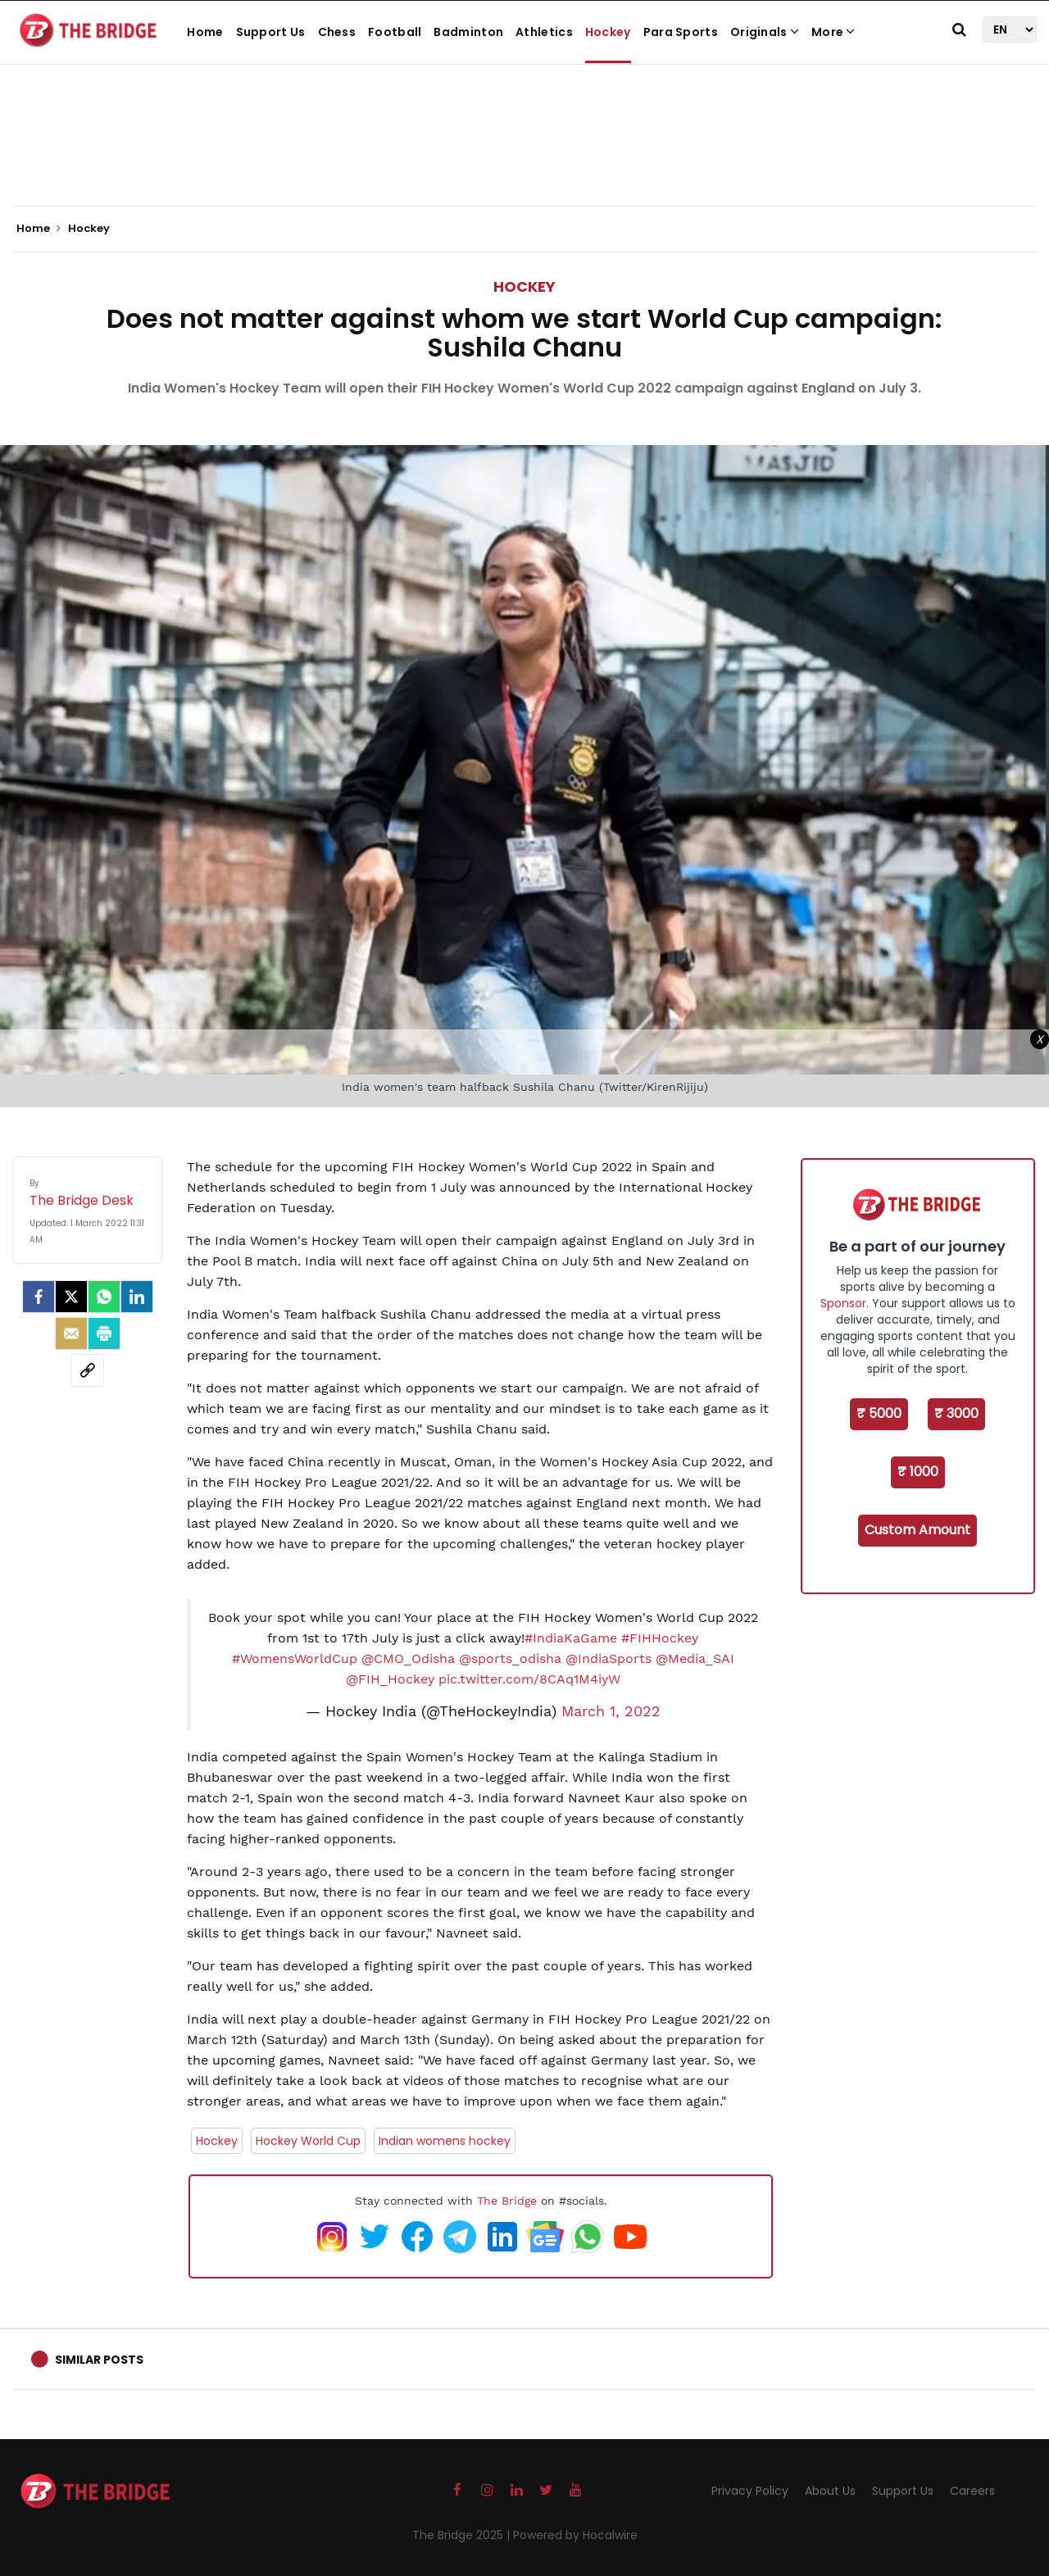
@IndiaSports (608, 1658)
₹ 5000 (878, 1413)
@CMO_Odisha (408, 1658)
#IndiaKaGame (570, 1638)
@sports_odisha (510, 1658)
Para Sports (680, 32)
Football (394, 32)
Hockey (608, 32)
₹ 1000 (917, 1471)
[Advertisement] (524, 156)
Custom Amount (917, 1529)
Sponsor (843, 1303)
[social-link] (87, 1370)
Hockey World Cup (308, 2141)
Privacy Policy (749, 2491)
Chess (337, 32)
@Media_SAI (695, 1658)
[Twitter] (71, 1296)
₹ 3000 (956, 1413)
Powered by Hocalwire (575, 2535)
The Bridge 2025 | (462, 2535)
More (833, 32)
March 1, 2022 (611, 1711)
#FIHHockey (659, 1638)
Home (205, 32)
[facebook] (38, 1296)
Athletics (544, 32)
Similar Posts (99, 2359)
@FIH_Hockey (390, 1679)
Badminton (468, 32)
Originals (764, 32)
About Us (830, 2491)
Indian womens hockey (445, 2141)
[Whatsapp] (104, 1296)
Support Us (271, 32)
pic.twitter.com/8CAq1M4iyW (529, 1679)
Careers (972, 2491)
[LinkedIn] (136, 1296)
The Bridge (507, 2200)
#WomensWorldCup (294, 1658)
